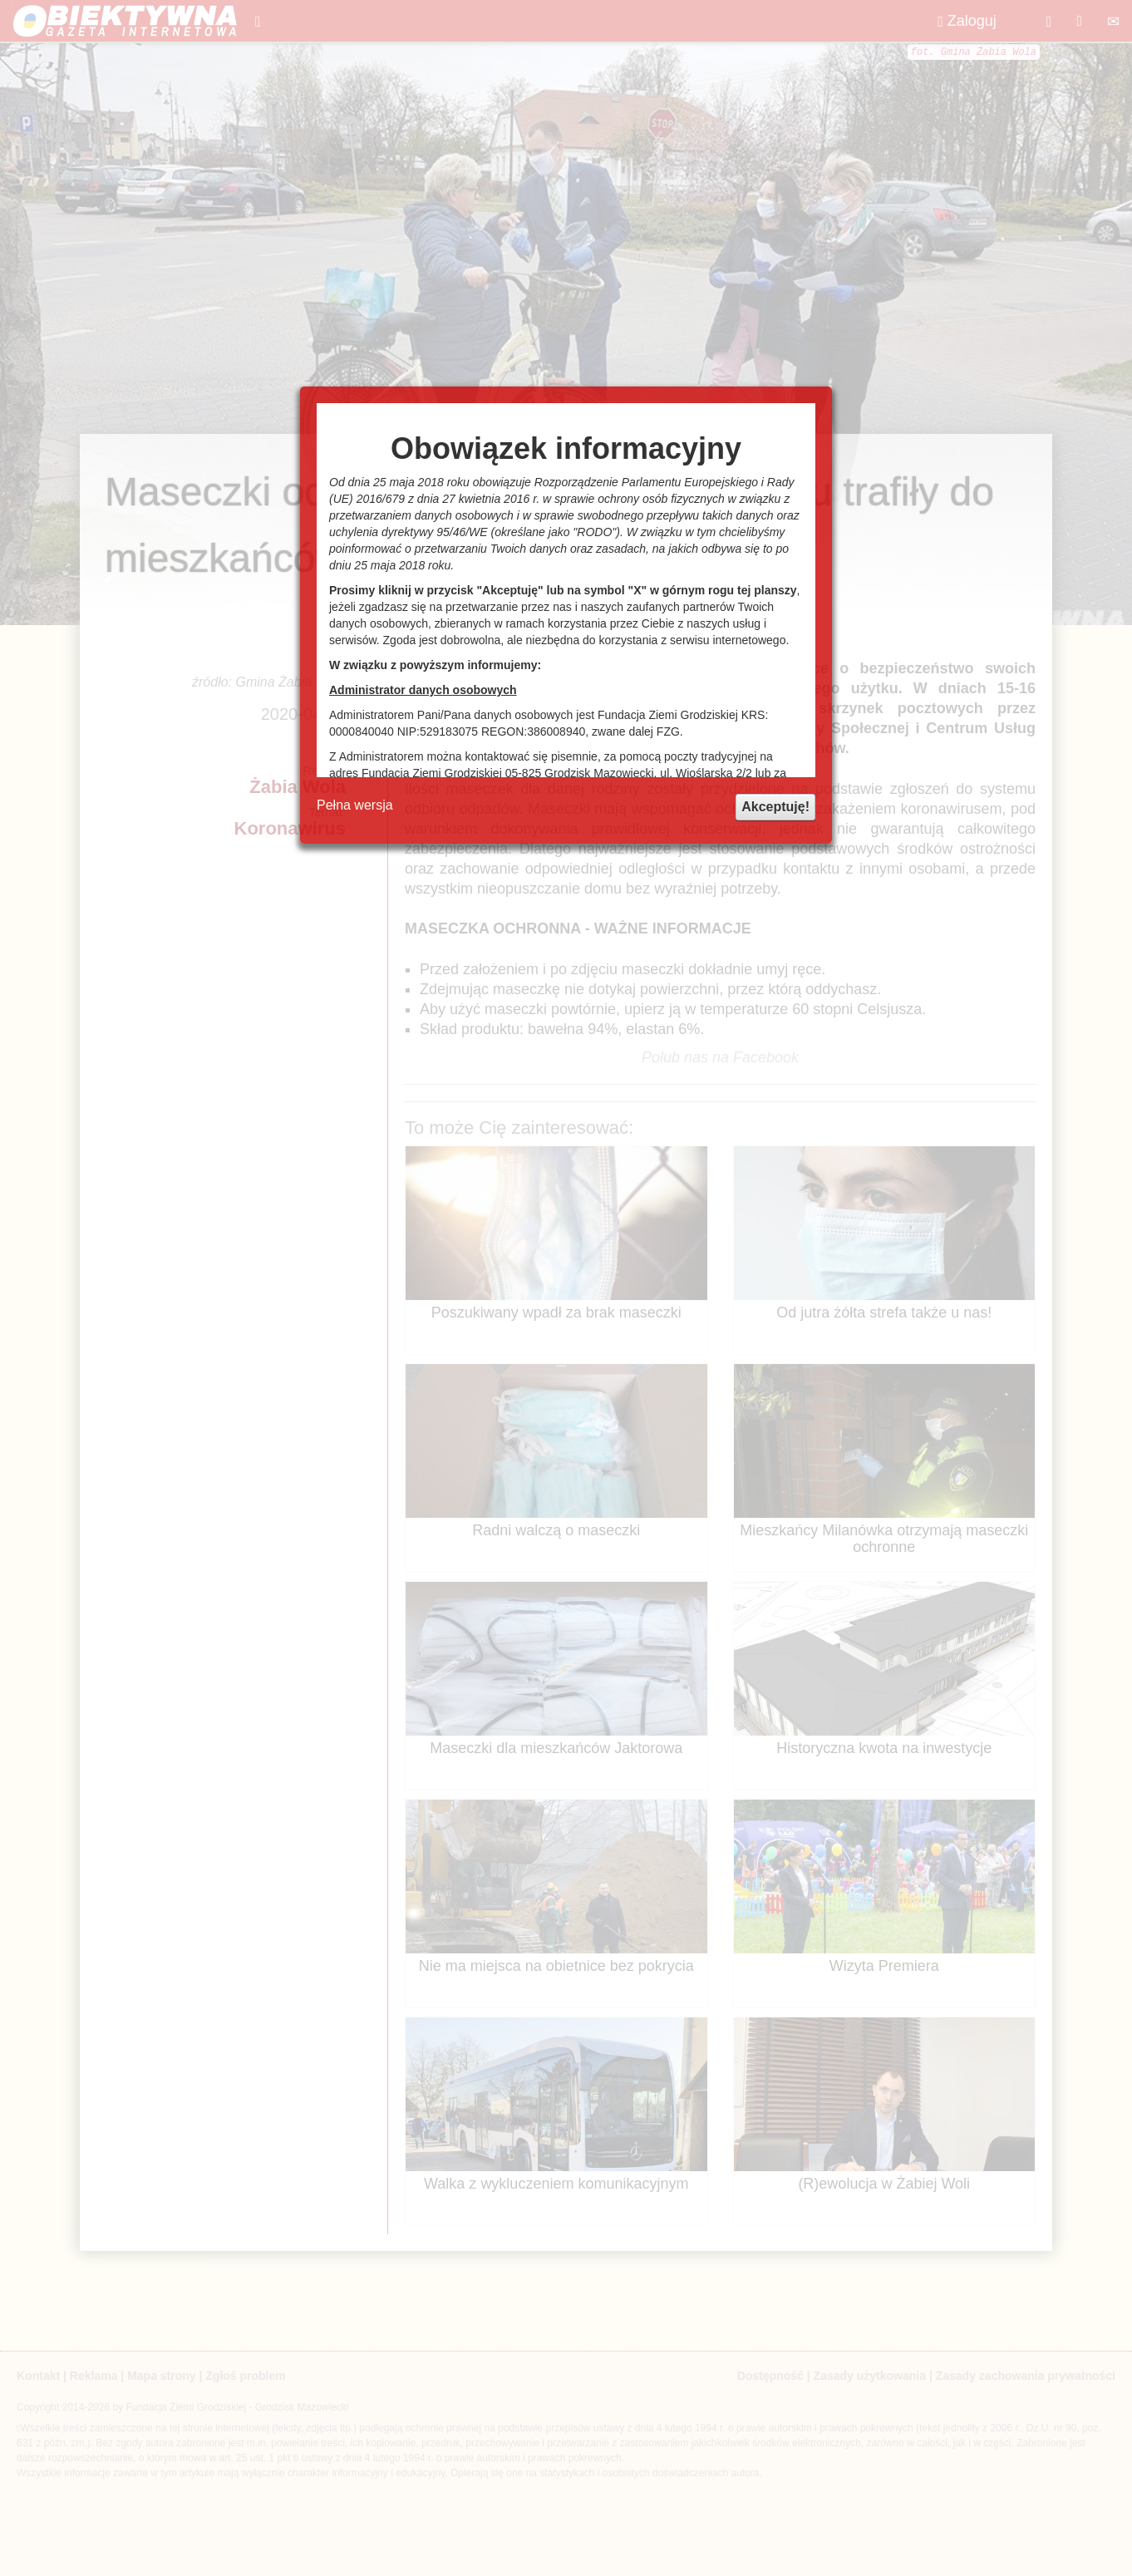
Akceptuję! (775, 807)
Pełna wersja (355, 805)
